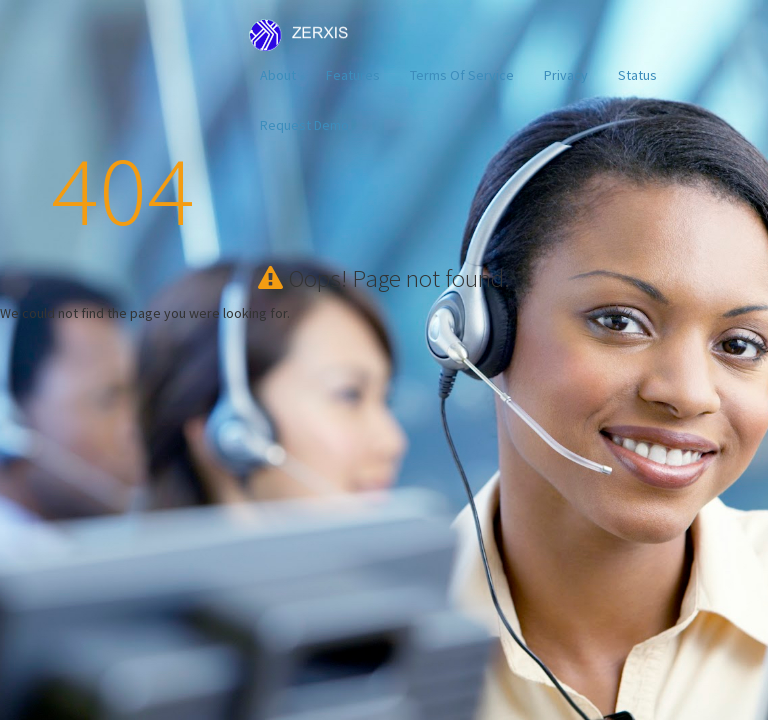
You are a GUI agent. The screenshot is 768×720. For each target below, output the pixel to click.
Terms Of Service (462, 75)
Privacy (566, 75)
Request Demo (304, 125)
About (278, 75)
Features (353, 75)
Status (637, 75)
